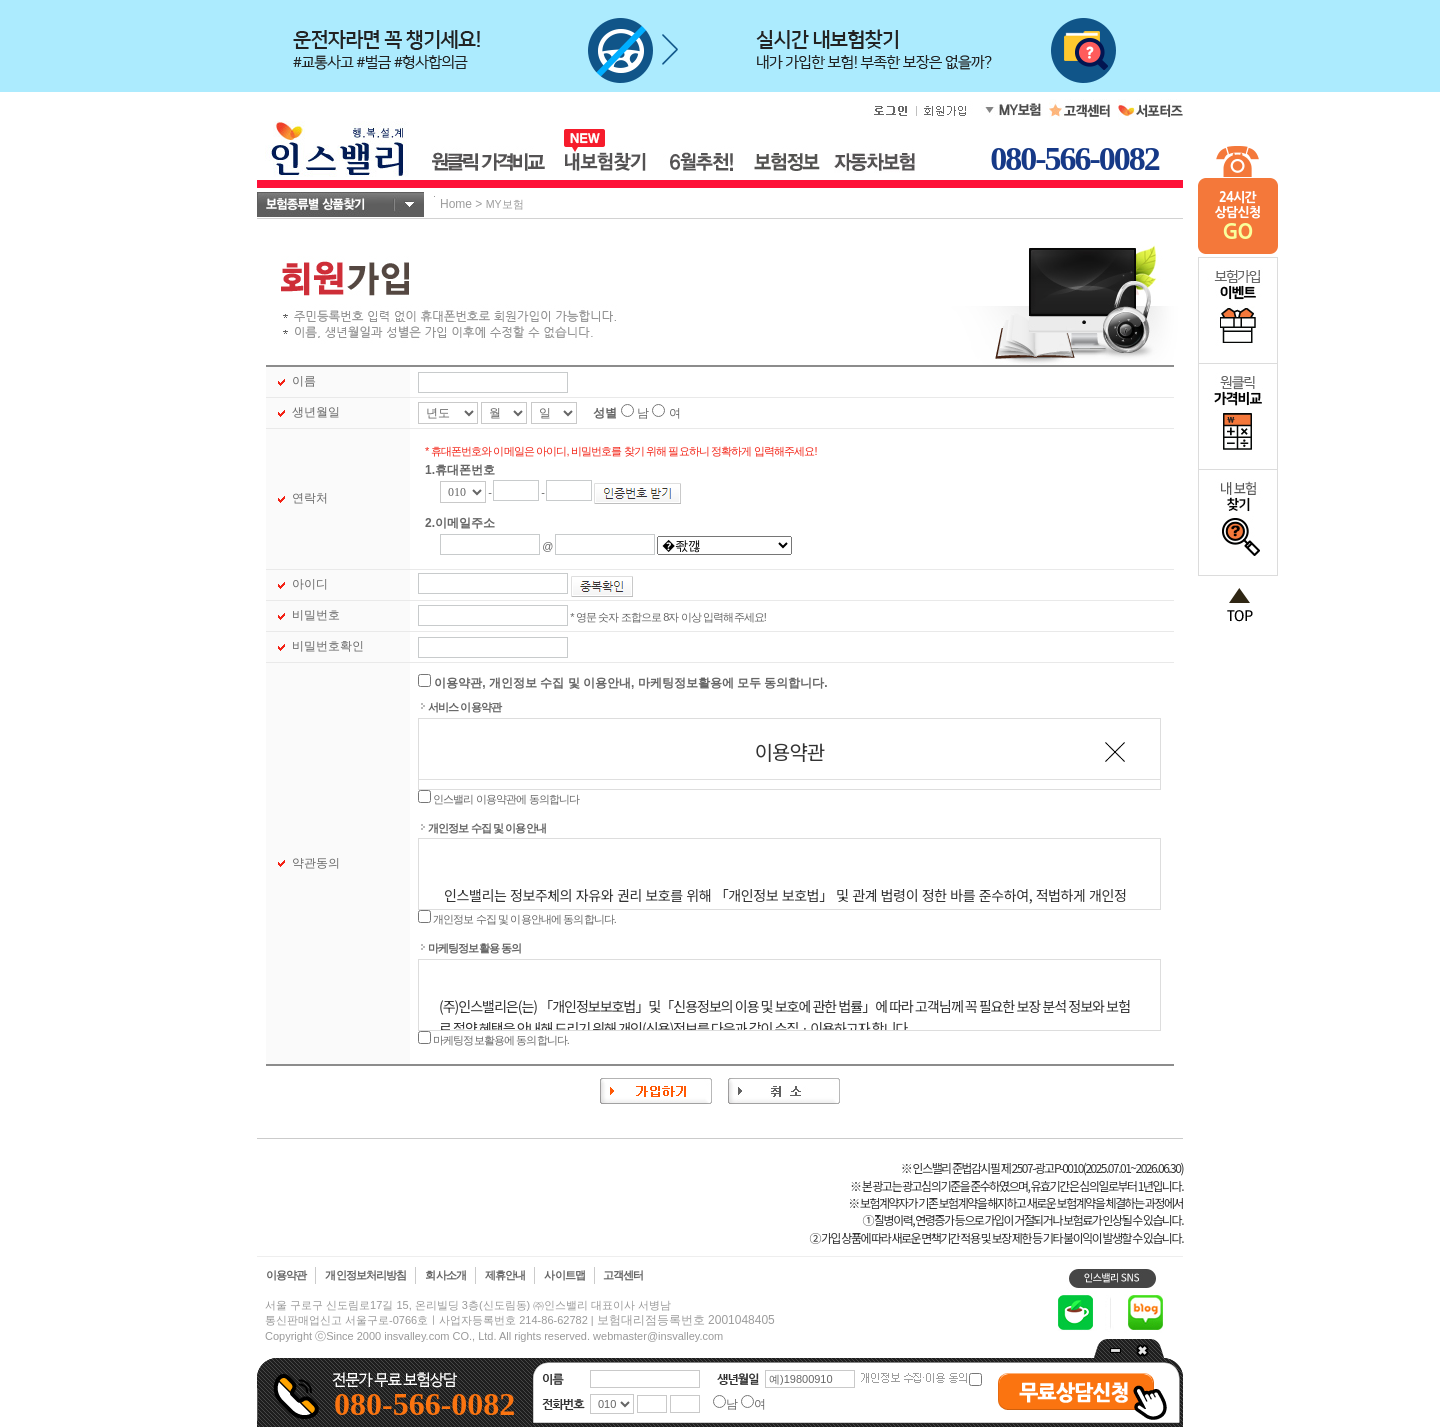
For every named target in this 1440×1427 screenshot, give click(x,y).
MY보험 (505, 204)
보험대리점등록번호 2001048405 (686, 1320)
